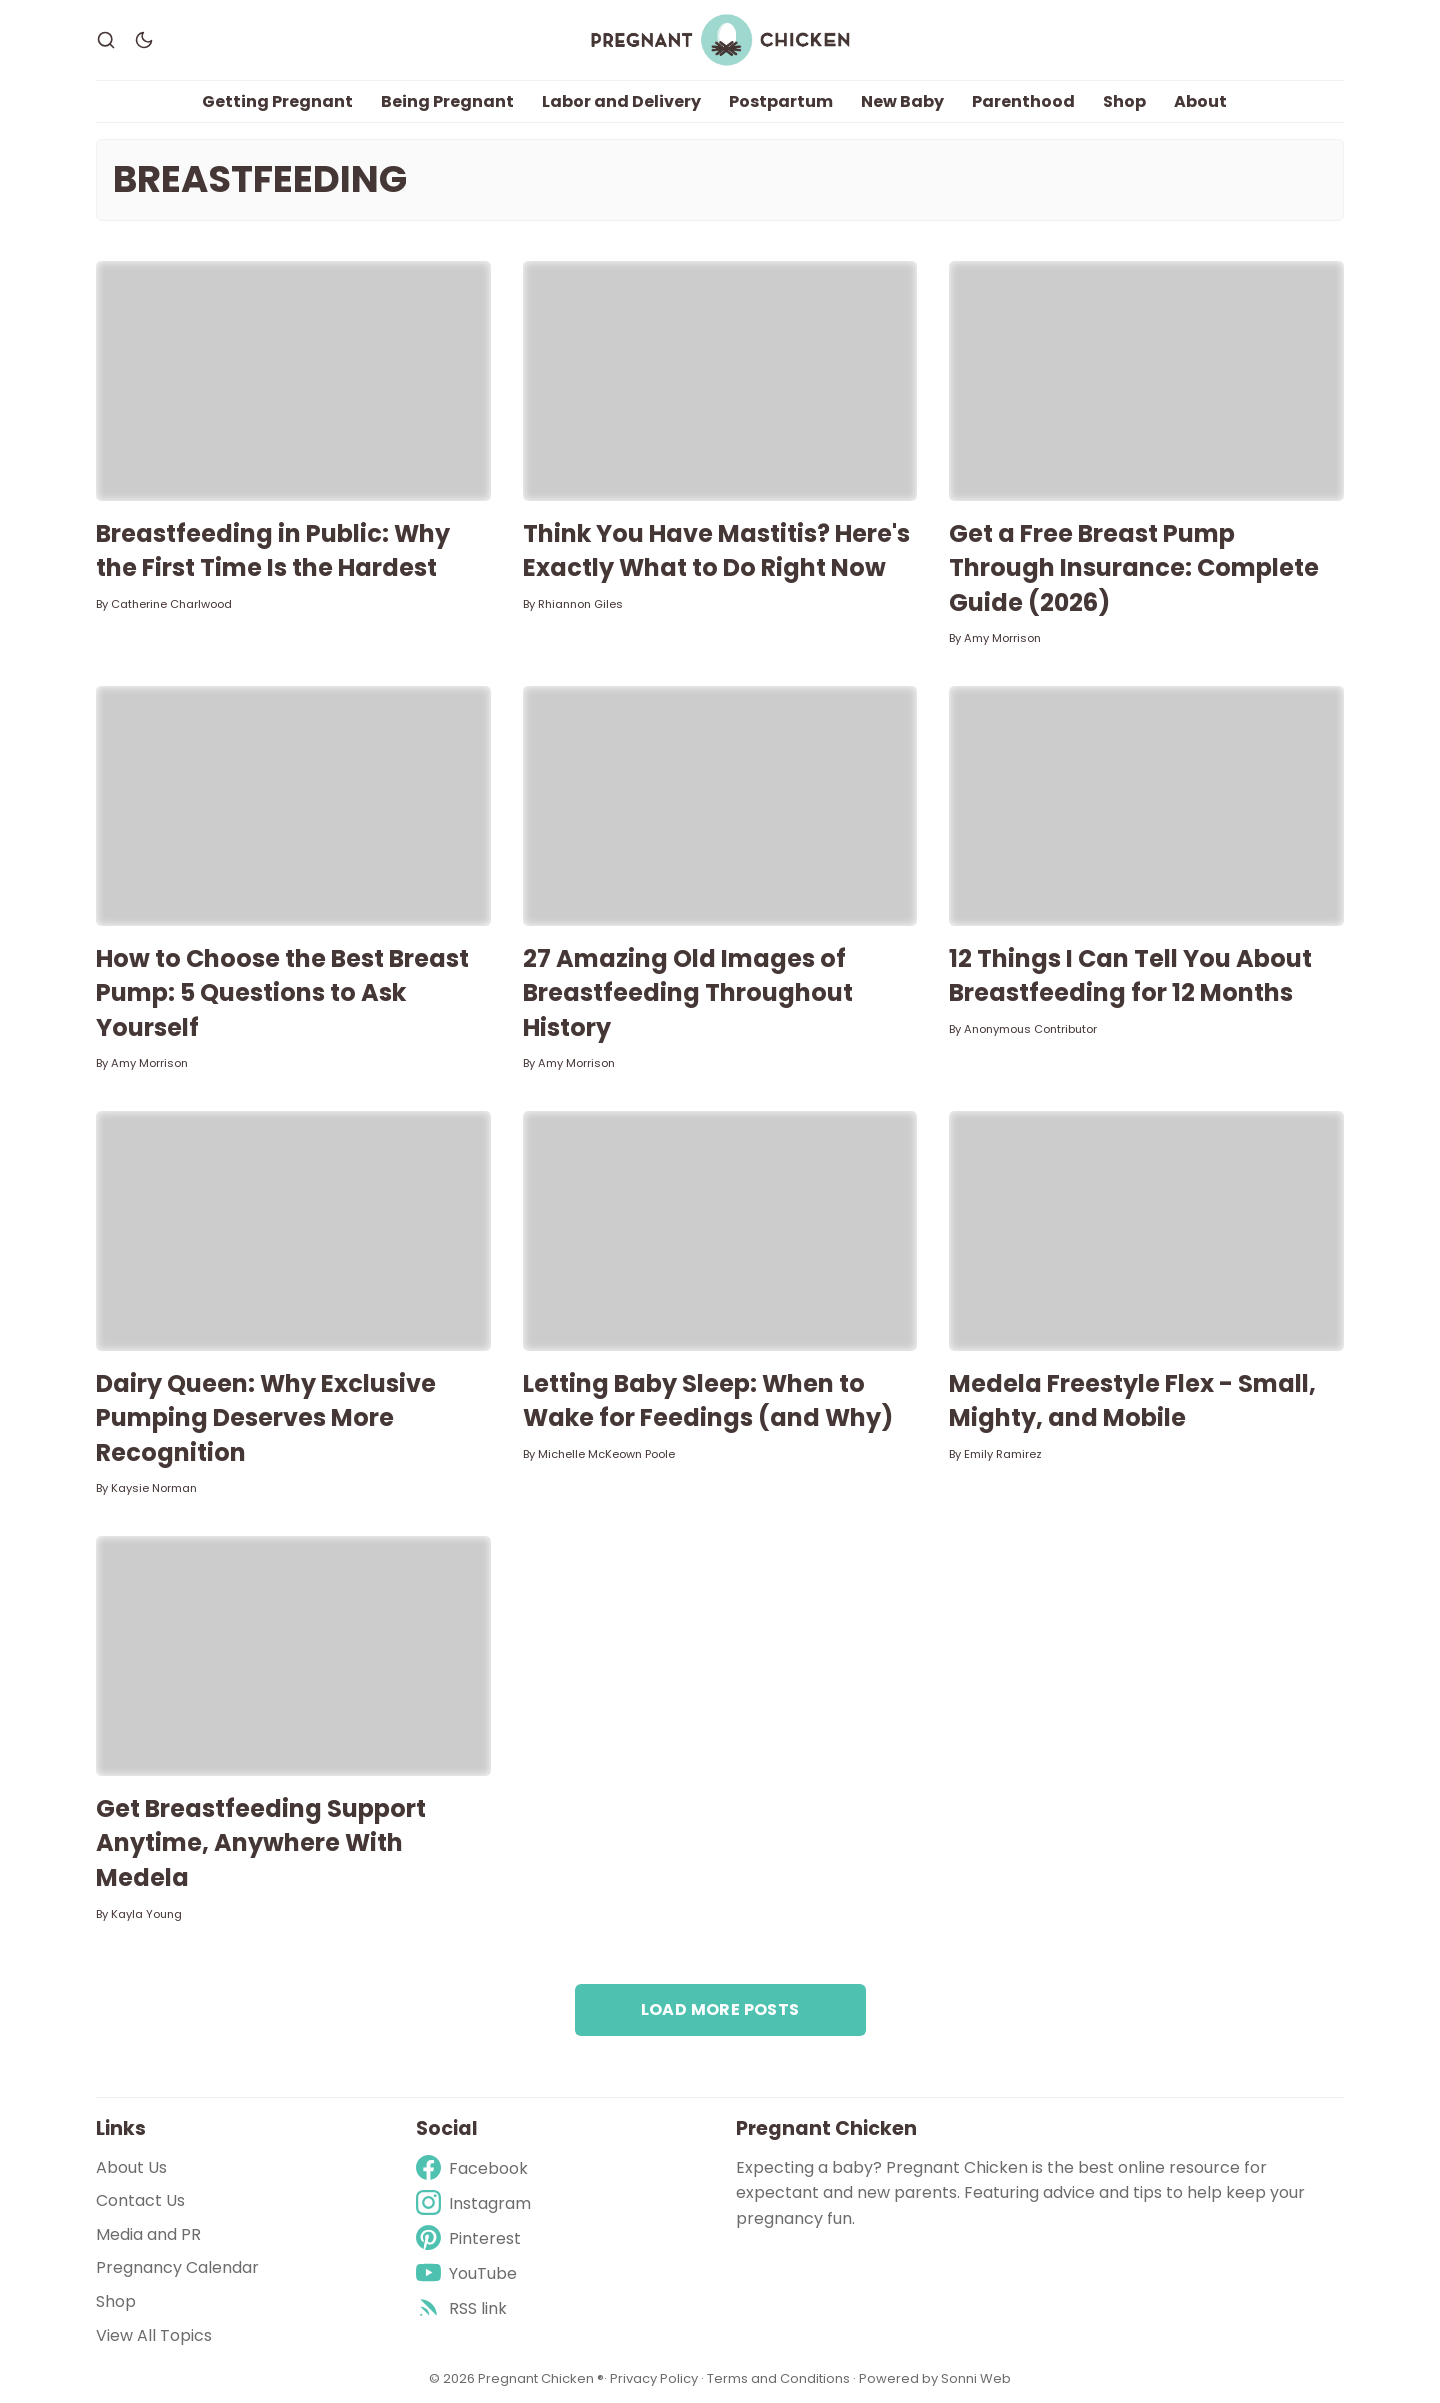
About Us (131, 2167)
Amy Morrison (1002, 639)
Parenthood (1023, 101)
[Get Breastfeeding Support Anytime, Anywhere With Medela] (293, 1656)
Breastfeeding (260, 180)
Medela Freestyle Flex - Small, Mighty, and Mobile (1132, 1401)
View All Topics (154, 2335)
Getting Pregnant (277, 101)
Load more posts (720, 2009)
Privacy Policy (655, 2378)
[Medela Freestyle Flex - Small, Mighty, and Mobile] (1146, 1231)
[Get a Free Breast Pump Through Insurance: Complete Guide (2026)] (1146, 381)
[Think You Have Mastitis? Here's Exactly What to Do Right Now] (720, 381)
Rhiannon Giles (580, 604)
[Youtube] (473, 2273)
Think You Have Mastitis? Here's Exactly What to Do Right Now (716, 551)
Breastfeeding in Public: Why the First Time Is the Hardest (273, 551)
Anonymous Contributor (1030, 1029)
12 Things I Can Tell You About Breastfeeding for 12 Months (1130, 976)
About (1200, 101)
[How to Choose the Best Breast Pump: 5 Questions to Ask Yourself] (293, 806)
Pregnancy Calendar (177, 2268)
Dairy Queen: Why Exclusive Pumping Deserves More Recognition (266, 1418)
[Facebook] (473, 2168)
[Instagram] (473, 2203)
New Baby (902, 101)
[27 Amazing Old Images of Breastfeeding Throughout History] (720, 806)
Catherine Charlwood (171, 604)
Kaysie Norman (154, 1489)
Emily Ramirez (1003, 1454)
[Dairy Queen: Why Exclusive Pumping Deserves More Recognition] (293, 1231)
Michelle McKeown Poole (606, 1454)
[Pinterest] (473, 2238)
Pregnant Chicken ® (541, 2378)
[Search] (106, 40)
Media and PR (148, 2234)
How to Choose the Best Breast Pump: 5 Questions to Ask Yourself (282, 993)
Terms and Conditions (778, 2378)
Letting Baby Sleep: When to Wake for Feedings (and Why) (708, 1401)
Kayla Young (146, 1914)
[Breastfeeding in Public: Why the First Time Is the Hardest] (293, 381)
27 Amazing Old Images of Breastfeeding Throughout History (688, 993)
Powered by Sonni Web (935, 2378)
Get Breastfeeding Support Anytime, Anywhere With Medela (261, 1843)
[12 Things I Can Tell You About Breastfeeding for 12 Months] (1146, 806)
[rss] (473, 2308)
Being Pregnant (447, 101)
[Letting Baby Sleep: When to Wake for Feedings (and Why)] (720, 1231)
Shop (1124, 101)
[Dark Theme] (144, 40)
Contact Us (140, 2200)
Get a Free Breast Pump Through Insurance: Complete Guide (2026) (1134, 568)
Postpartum (781, 101)
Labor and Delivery (621, 101)
